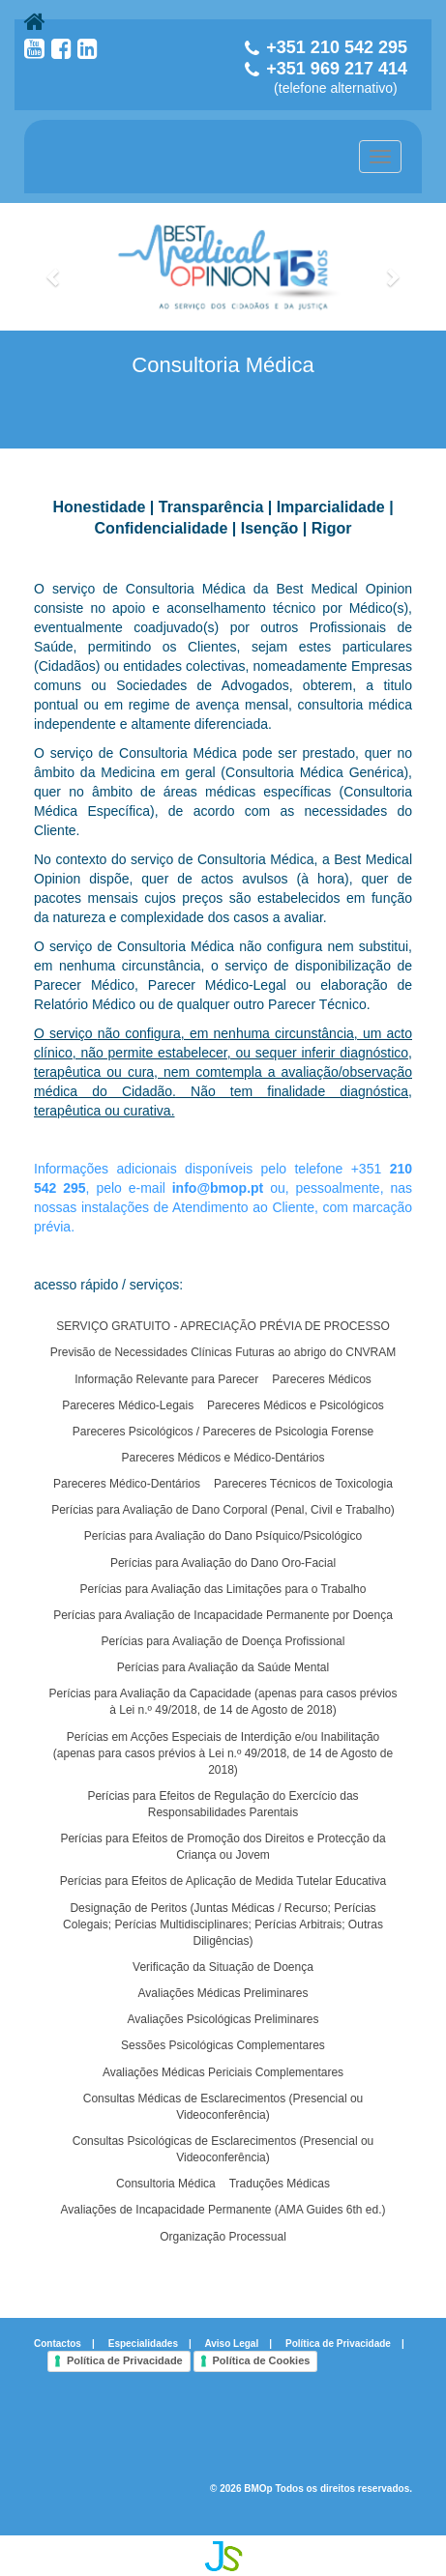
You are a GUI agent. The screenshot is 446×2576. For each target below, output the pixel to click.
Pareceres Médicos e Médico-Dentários (222, 1457)
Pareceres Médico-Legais (127, 1405)
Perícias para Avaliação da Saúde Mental (223, 1667)
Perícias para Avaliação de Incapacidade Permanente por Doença (223, 1615)
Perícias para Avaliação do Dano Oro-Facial (223, 1563)
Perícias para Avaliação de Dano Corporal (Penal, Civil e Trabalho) (223, 1510)
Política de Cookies (262, 2360)
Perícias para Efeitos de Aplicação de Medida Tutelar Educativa (223, 1881)
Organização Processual (223, 2236)
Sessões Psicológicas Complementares (223, 2045)
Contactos (57, 2343)
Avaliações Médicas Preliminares (223, 1993)
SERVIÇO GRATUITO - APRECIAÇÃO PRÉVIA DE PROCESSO (223, 1326)
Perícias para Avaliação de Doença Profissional (223, 1641)
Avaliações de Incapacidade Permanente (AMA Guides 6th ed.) (223, 2209)
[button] (54, 267)
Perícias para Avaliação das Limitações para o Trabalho (223, 1589)
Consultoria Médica (166, 2183)
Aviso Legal (231, 2343)
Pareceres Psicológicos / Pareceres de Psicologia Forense (223, 1431)
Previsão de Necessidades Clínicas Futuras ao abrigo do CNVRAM (223, 1352)
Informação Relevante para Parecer (166, 1379)
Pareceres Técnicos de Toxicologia (303, 1484)
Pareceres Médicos (322, 1379)
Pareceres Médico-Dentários (126, 1484)
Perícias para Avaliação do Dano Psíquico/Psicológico (223, 1536)
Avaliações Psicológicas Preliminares (223, 2019)
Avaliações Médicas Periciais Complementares (223, 2072)
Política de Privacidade (338, 2343)
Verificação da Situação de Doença (223, 1967)
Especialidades (143, 2343)
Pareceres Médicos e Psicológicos (295, 1405)
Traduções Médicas (279, 2183)
